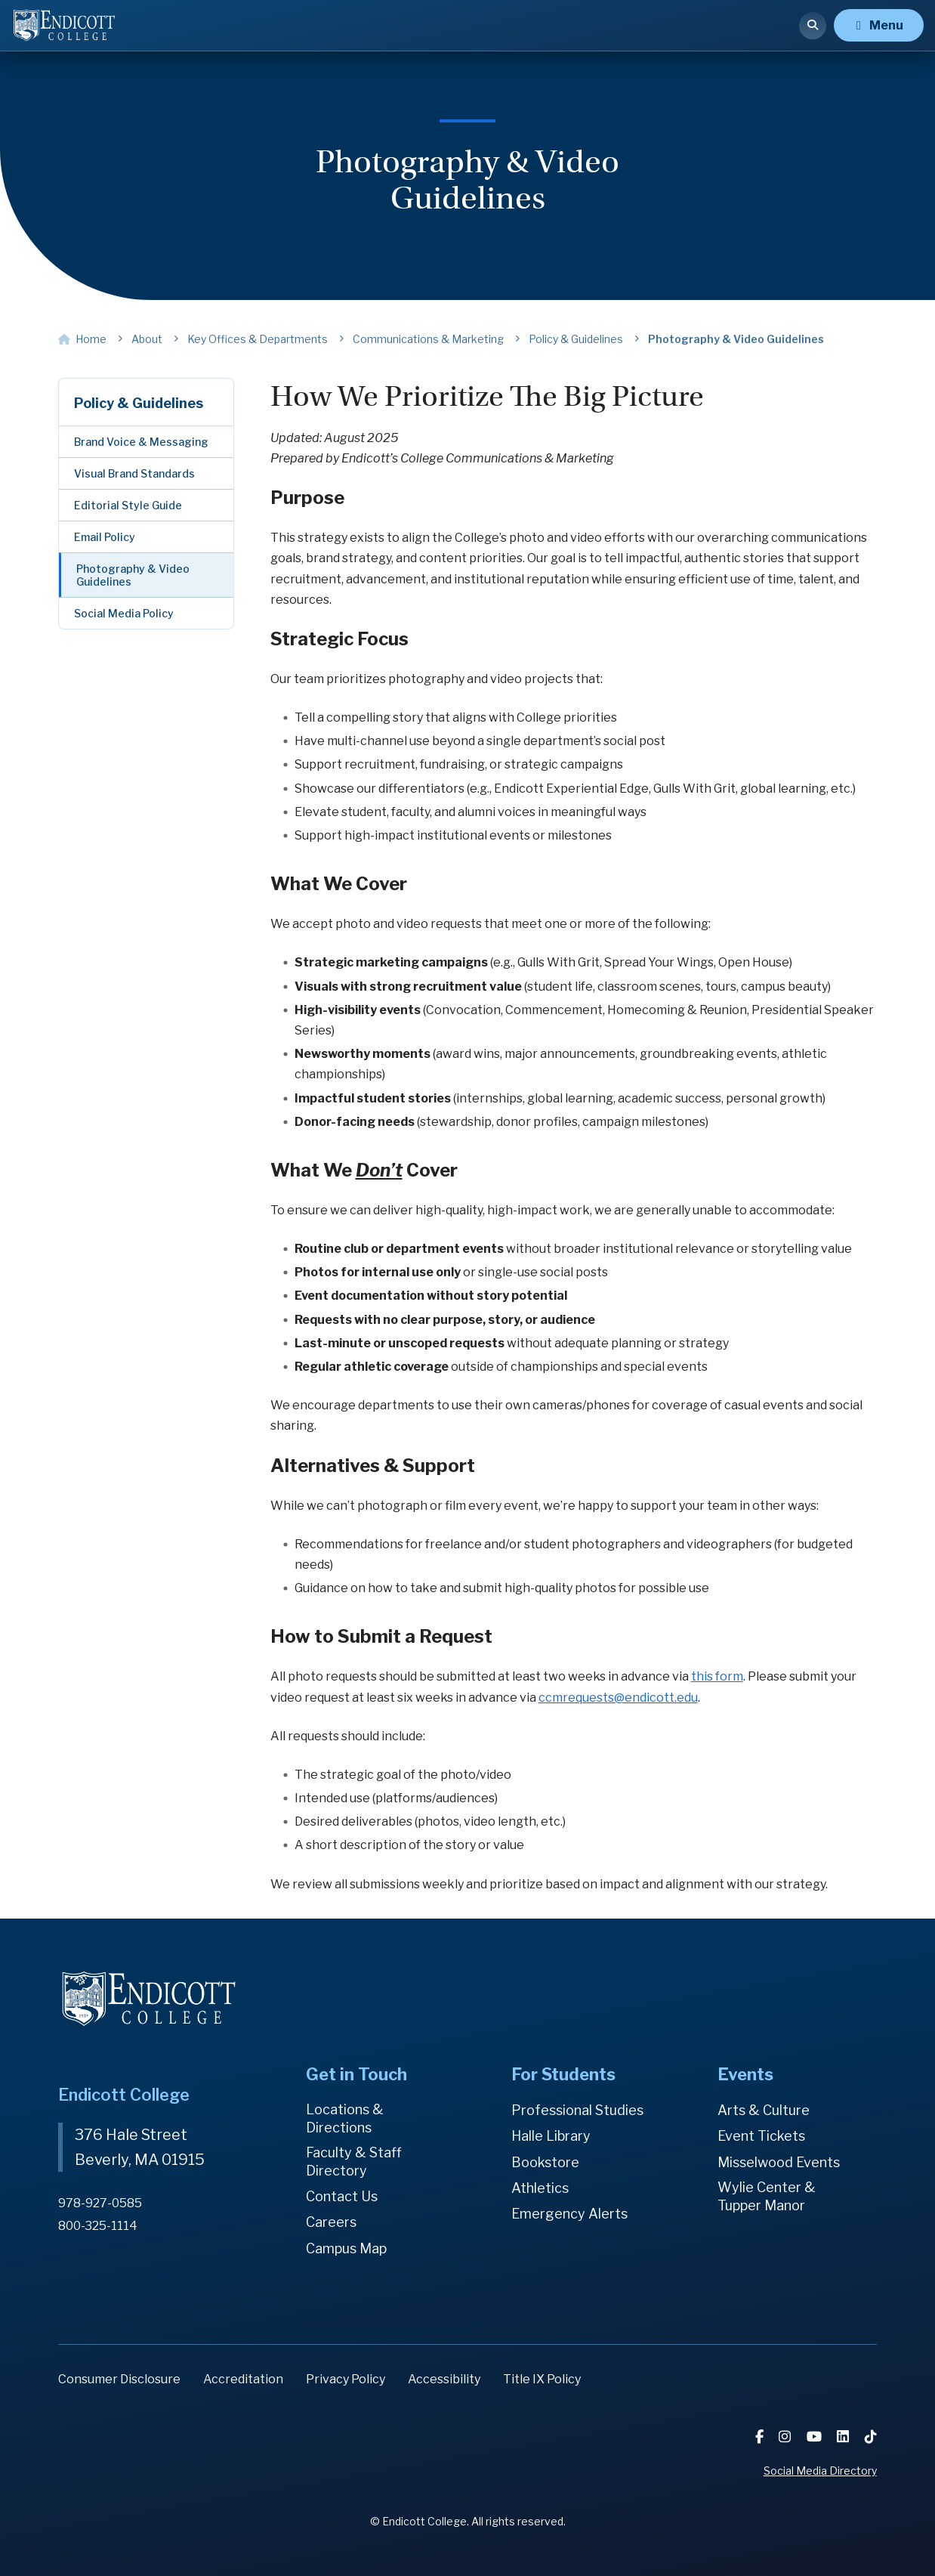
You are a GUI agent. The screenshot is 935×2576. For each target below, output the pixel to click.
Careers (331, 2223)
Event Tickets (761, 2136)
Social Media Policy (124, 613)
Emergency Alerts (569, 2214)
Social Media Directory (820, 2470)
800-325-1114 (98, 2224)
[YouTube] (816, 2437)
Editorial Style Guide (128, 505)
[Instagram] (787, 2437)
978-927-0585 (100, 2202)
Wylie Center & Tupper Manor (766, 2196)
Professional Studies (577, 2110)
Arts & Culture (763, 2110)
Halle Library (551, 2136)
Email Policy (104, 536)
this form (717, 1676)
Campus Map (346, 2248)
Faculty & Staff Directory (354, 2162)
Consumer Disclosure (119, 2379)
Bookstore (545, 2162)
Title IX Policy (542, 2379)
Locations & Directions (345, 2118)
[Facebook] (762, 2437)
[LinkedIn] (845, 2437)
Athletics (540, 2188)
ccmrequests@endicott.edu (618, 1697)
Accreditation (243, 2379)
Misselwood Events (778, 2162)
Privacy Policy (345, 2379)
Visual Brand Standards (134, 473)
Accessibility (444, 2379)
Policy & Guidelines (138, 403)
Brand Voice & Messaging (141, 441)
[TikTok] (871, 2437)
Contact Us (342, 2196)
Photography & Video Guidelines (133, 575)
